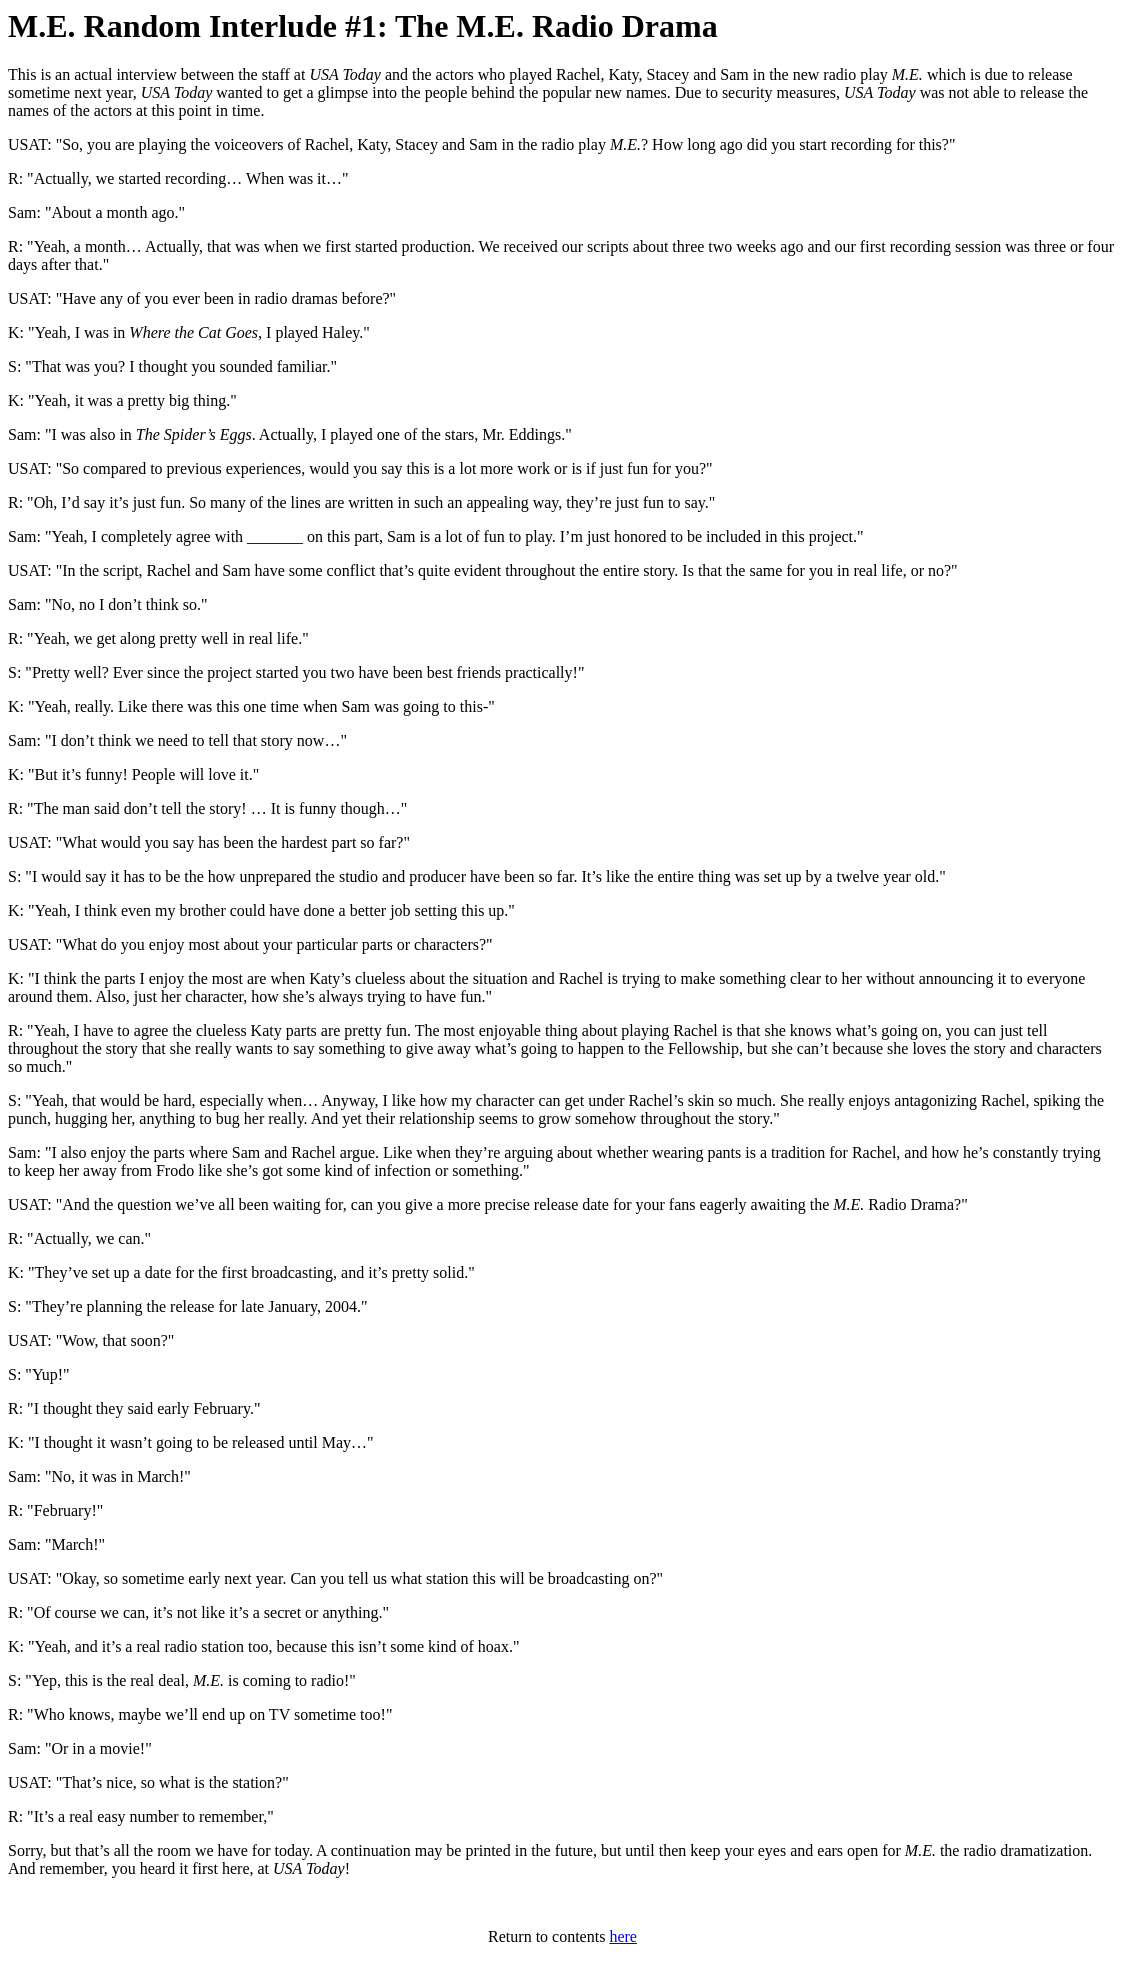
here (623, 1936)
